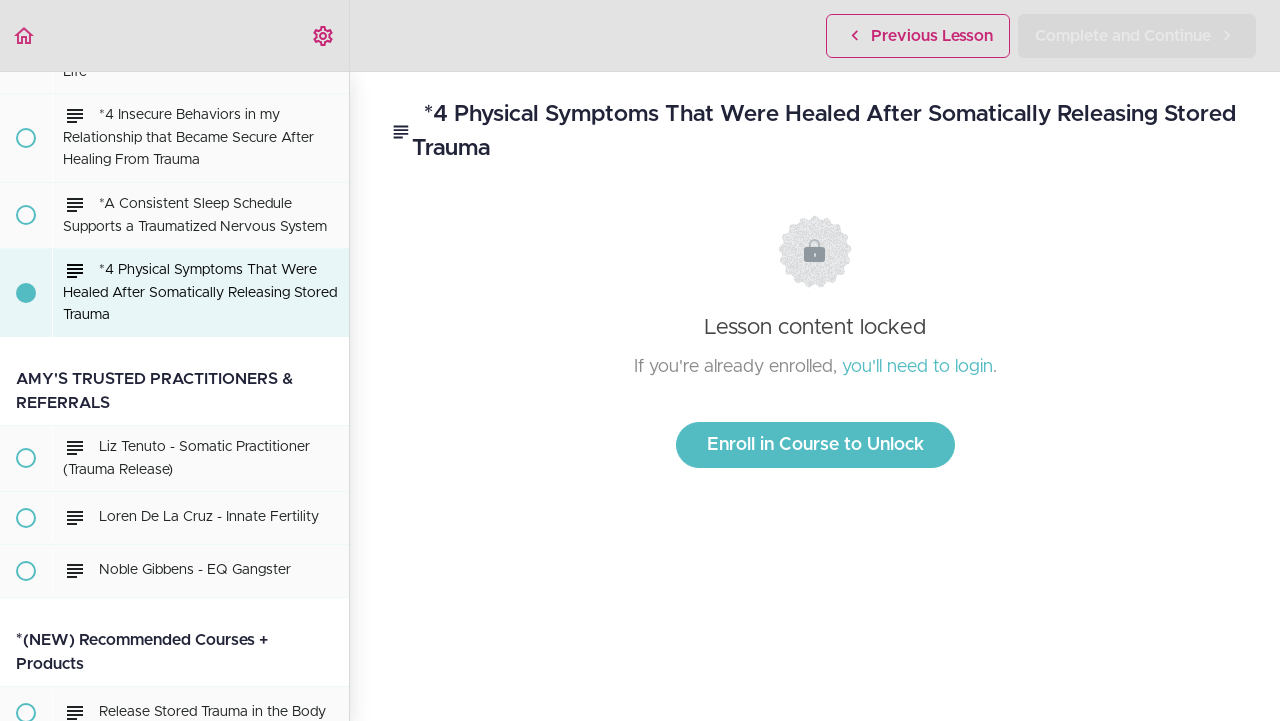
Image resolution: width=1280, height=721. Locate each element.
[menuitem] (324, 35)
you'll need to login (917, 367)
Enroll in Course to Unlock (815, 445)
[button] (25, 35)
